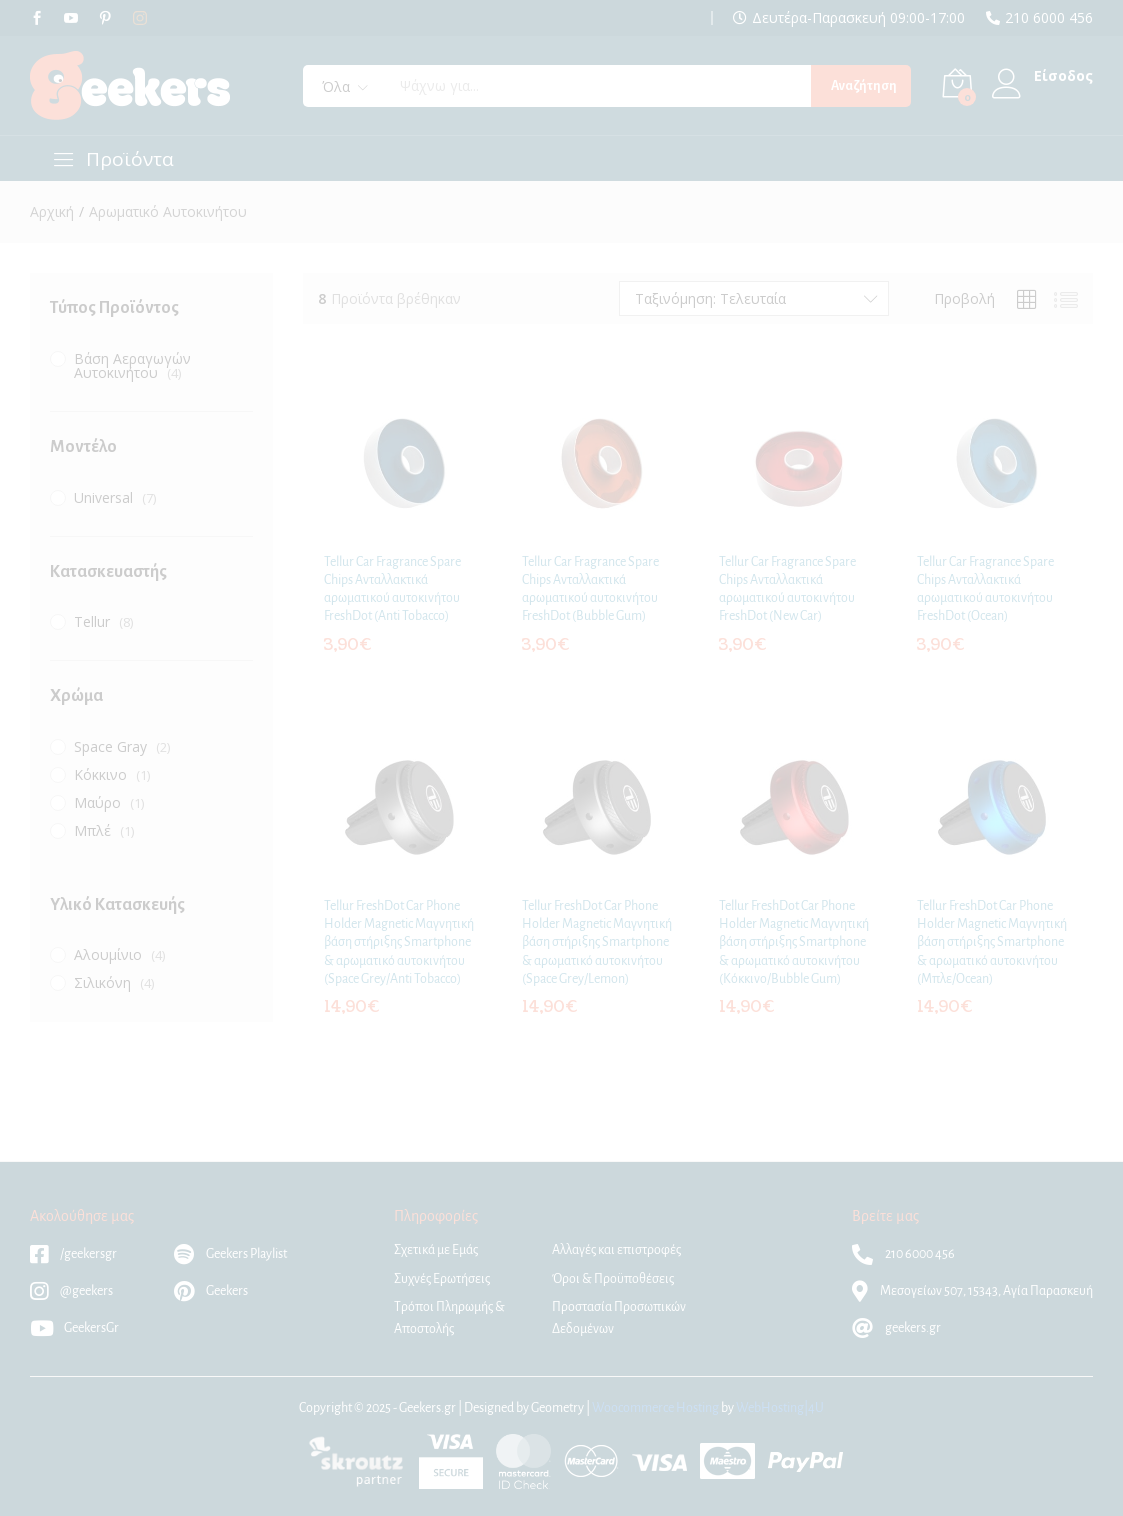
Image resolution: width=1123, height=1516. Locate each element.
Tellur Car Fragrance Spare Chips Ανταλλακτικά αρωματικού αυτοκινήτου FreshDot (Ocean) (985, 589)
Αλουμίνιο (108, 954)
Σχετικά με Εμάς (436, 1250)
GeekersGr (74, 1328)
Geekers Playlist (230, 1254)
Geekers (211, 1291)
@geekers (71, 1291)
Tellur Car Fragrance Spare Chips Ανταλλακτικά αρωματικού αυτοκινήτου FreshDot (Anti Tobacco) (392, 589)
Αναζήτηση (864, 86)
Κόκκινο (100, 774)
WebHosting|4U (780, 1408)
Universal (103, 497)
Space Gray (110, 746)
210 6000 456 (1049, 18)
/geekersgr (73, 1254)
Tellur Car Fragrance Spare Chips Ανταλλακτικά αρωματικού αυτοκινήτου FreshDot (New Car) (787, 589)
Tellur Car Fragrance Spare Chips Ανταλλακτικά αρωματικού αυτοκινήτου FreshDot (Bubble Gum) (590, 589)
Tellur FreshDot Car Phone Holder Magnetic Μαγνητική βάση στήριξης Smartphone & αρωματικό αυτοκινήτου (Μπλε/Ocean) (992, 942)
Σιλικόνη (102, 982)
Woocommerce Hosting (655, 1408)
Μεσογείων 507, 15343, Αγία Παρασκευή (972, 1291)
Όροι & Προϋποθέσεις (613, 1279)
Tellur (92, 621)
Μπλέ (92, 830)
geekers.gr (896, 1328)
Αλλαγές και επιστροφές (616, 1250)
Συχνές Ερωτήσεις (442, 1279)
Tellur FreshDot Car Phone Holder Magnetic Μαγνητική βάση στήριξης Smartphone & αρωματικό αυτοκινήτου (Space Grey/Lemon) (597, 942)
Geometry (557, 1408)
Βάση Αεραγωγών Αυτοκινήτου (132, 365)
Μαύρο (97, 802)
